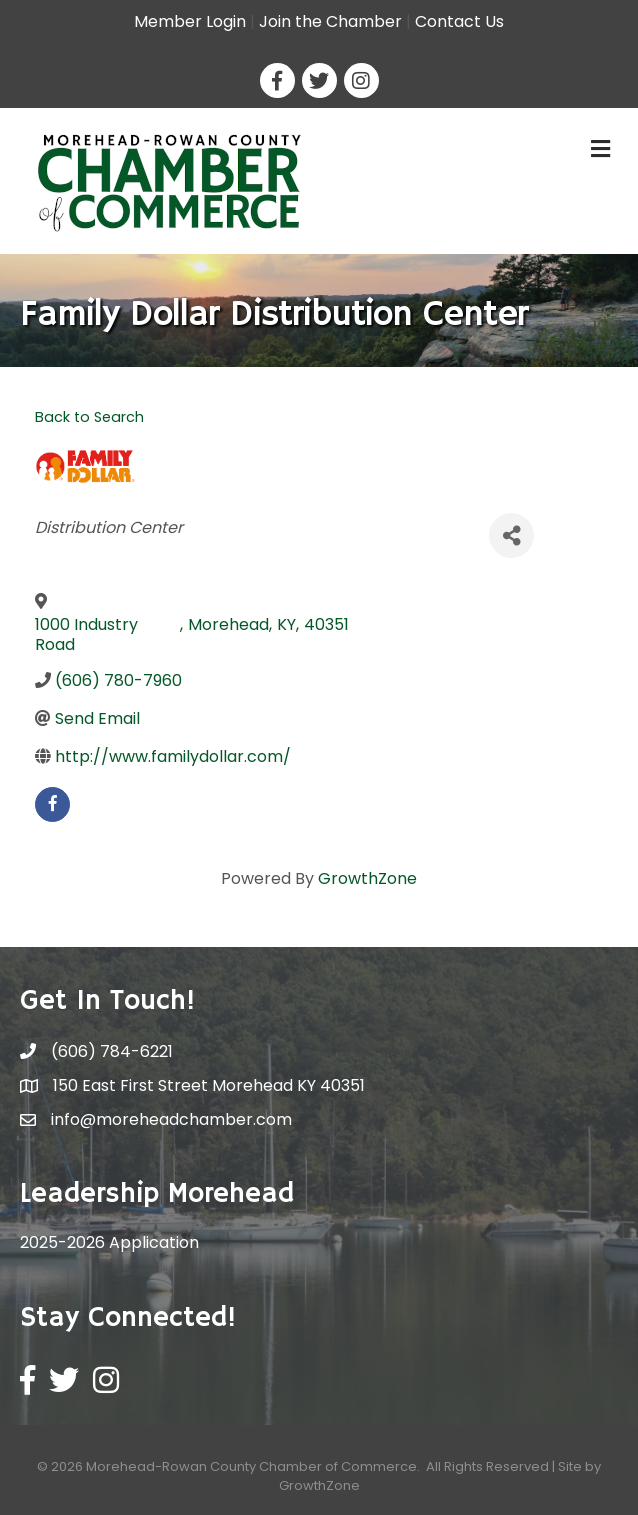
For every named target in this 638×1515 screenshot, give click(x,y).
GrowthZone (367, 878)
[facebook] (52, 804)
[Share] (511, 535)
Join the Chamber (330, 21)
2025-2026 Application (109, 1242)
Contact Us (459, 21)
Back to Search (89, 417)
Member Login (190, 21)
